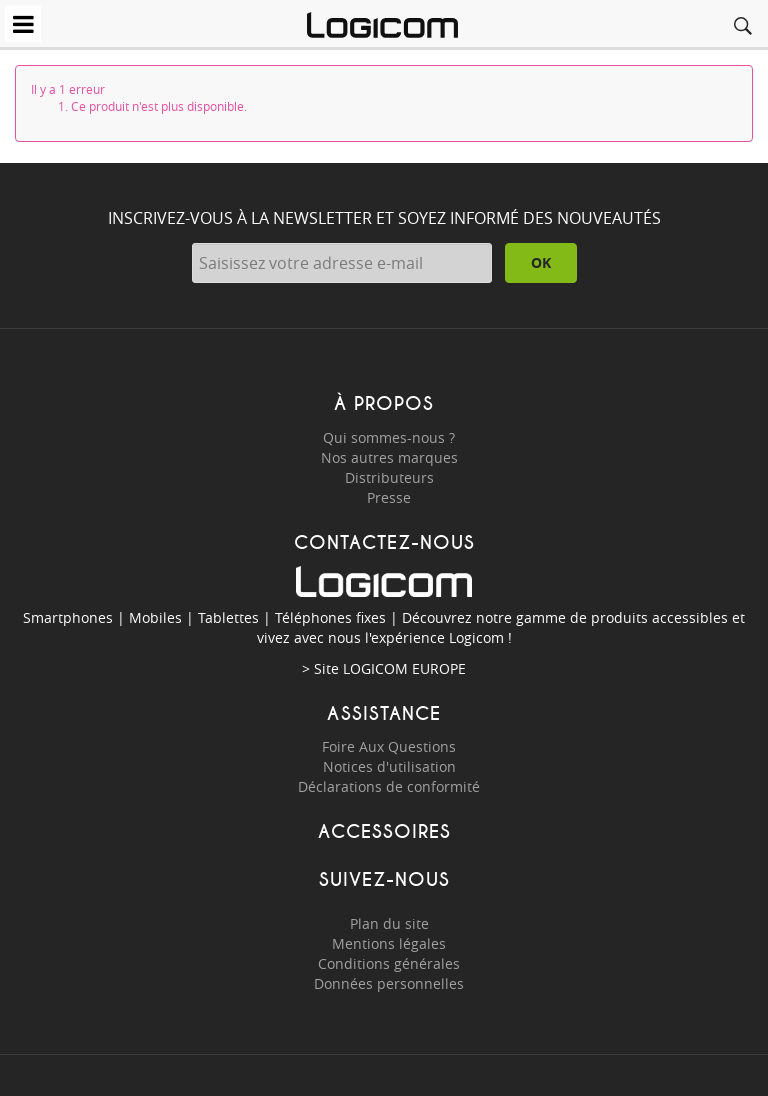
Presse (389, 497)
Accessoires (384, 831)
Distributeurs (389, 477)
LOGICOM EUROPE (404, 668)
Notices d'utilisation (389, 766)
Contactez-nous (384, 542)
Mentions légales (389, 943)
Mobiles (155, 617)
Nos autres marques (389, 457)
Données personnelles (389, 983)
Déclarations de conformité (389, 786)
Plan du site (389, 923)
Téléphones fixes (330, 617)
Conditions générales (389, 963)
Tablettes (228, 617)
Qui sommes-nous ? (389, 437)
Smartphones (68, 617)
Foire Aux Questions (389, 746)
